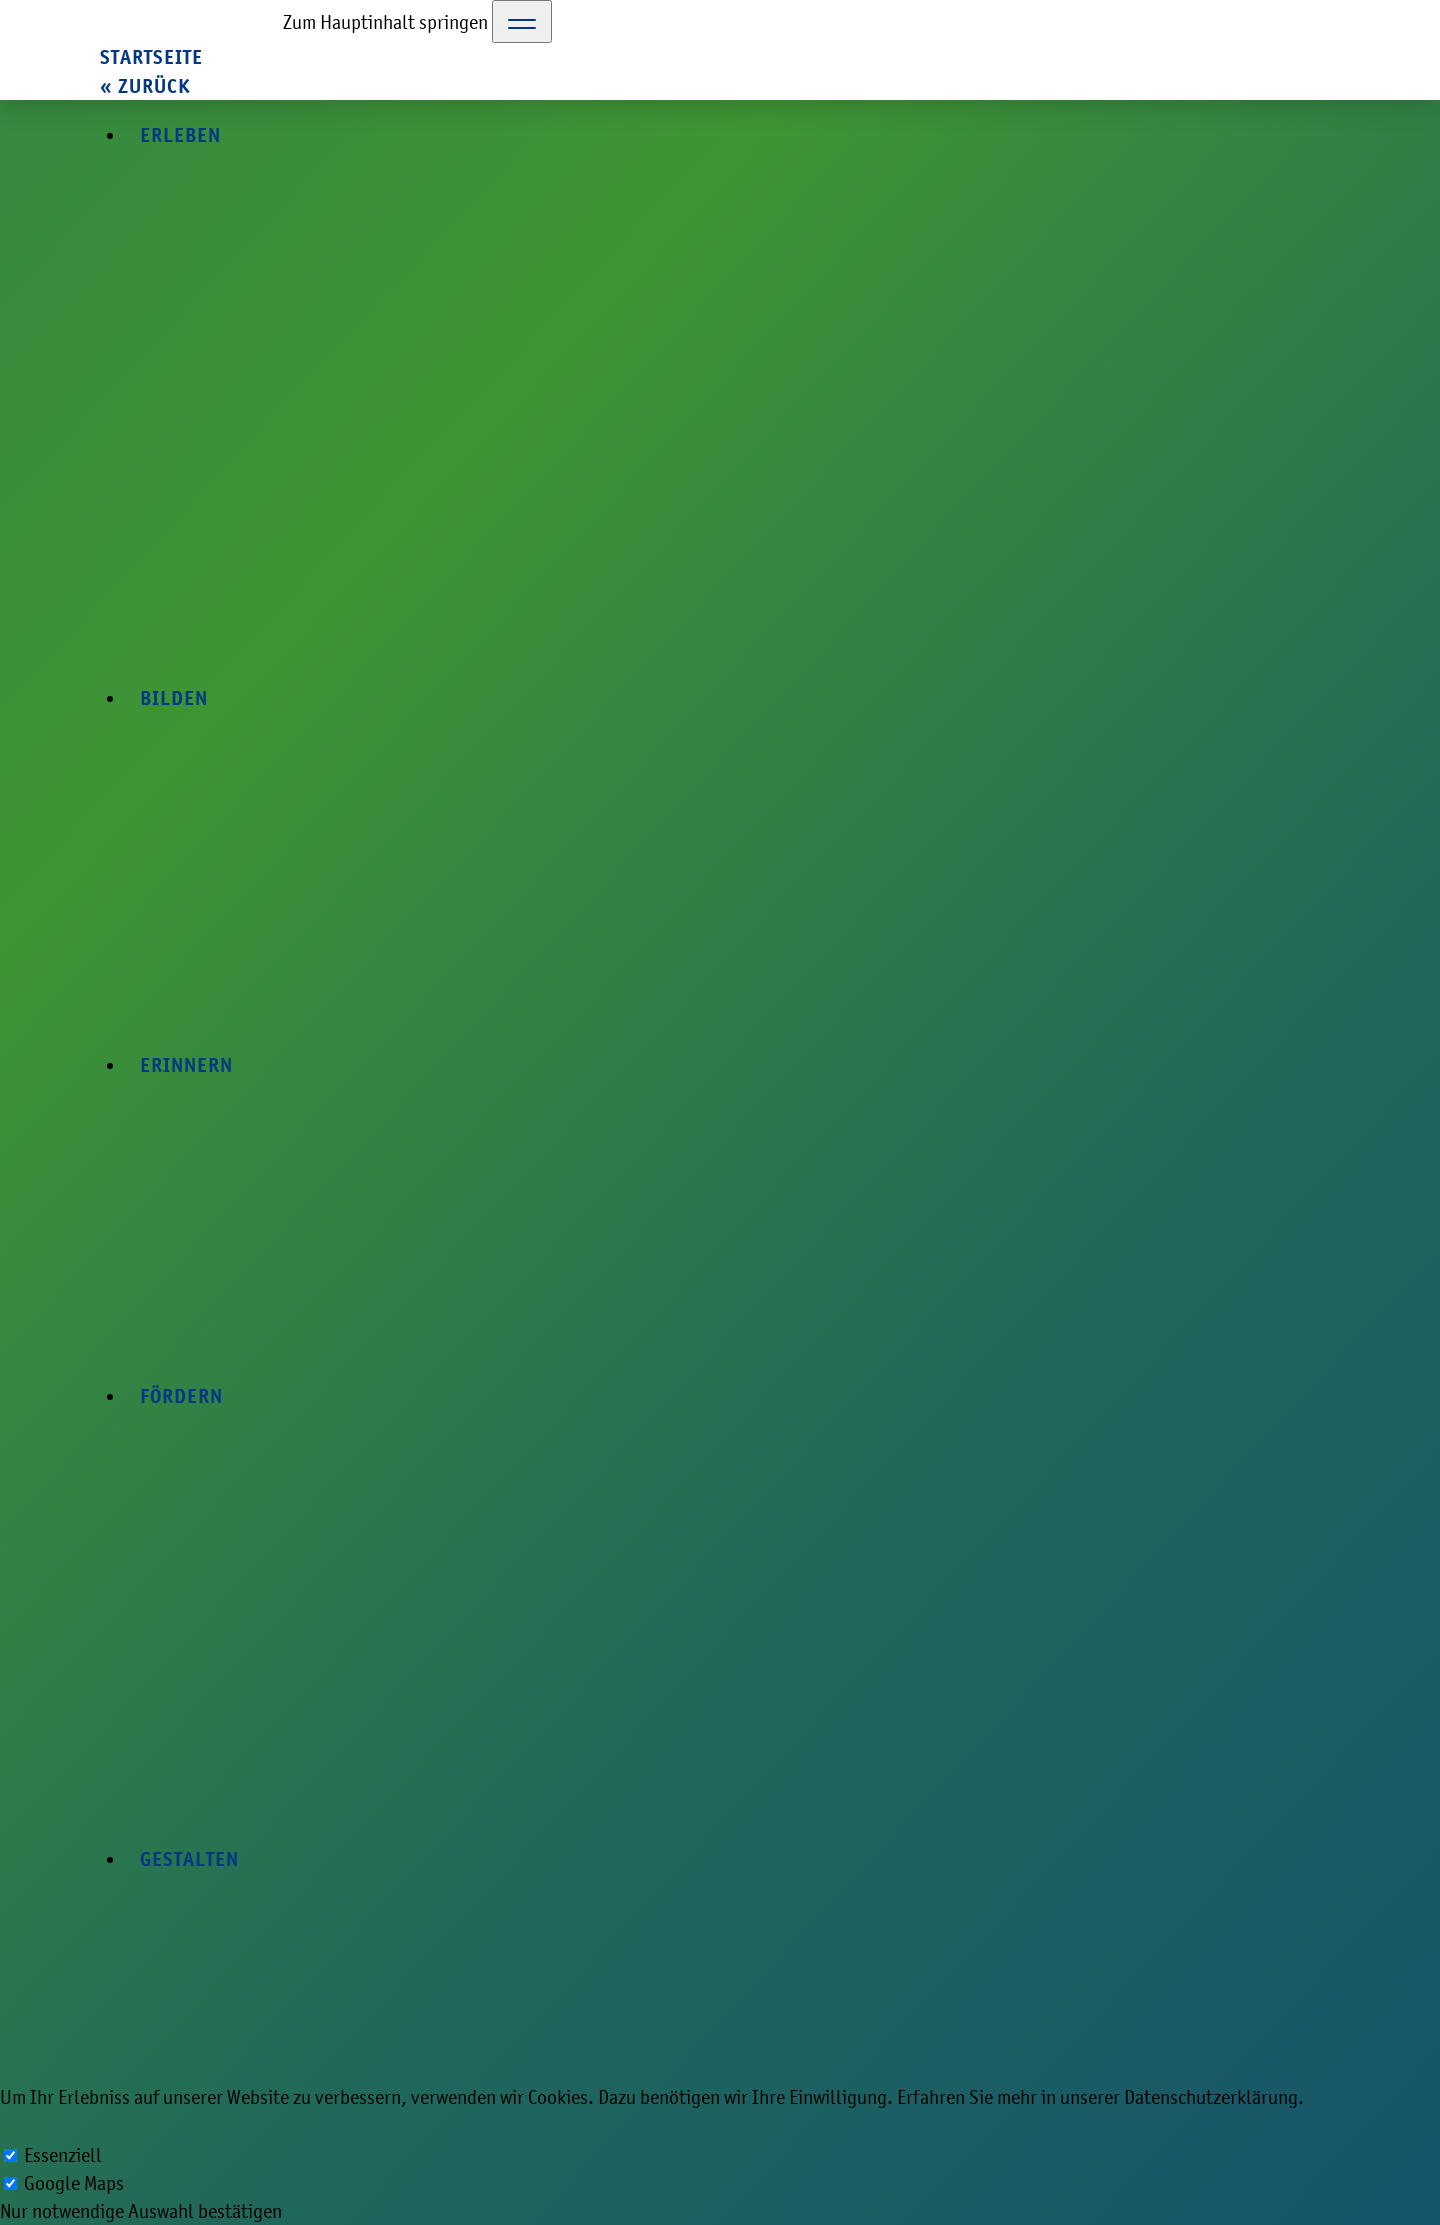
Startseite (151, 57)
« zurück (145, 86)
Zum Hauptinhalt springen (385, 22)
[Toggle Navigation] (522, 21)
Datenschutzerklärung (1211, 2097)
